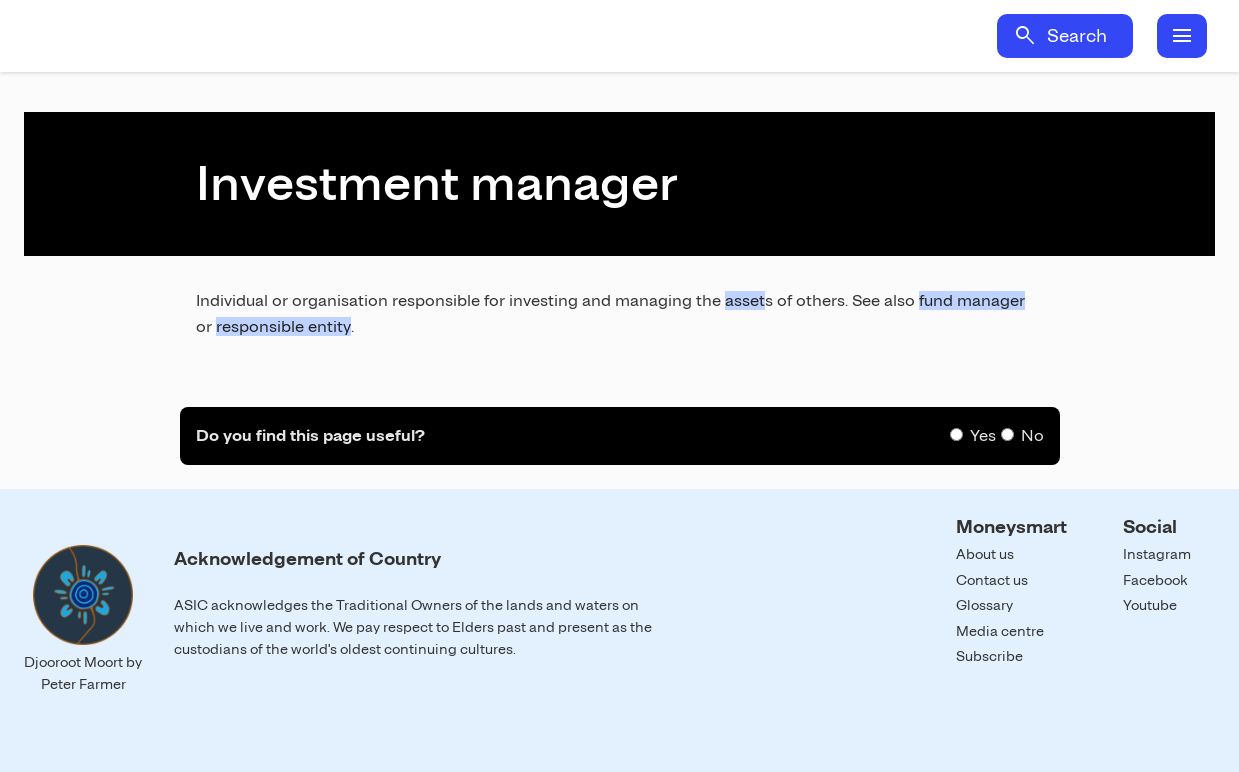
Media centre (1000, 631)
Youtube (1150, 605)
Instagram (1157, 554)
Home (208, 36)
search (1025, 36)
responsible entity (283, 326)
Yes (983, 435)
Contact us (992, 580)
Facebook (1155, 580)
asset (745, 300)
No (1032, 435)
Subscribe (989, 656)
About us (985, 554)
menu (1182, 36)
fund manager (972, 300)
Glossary (984, 605)
